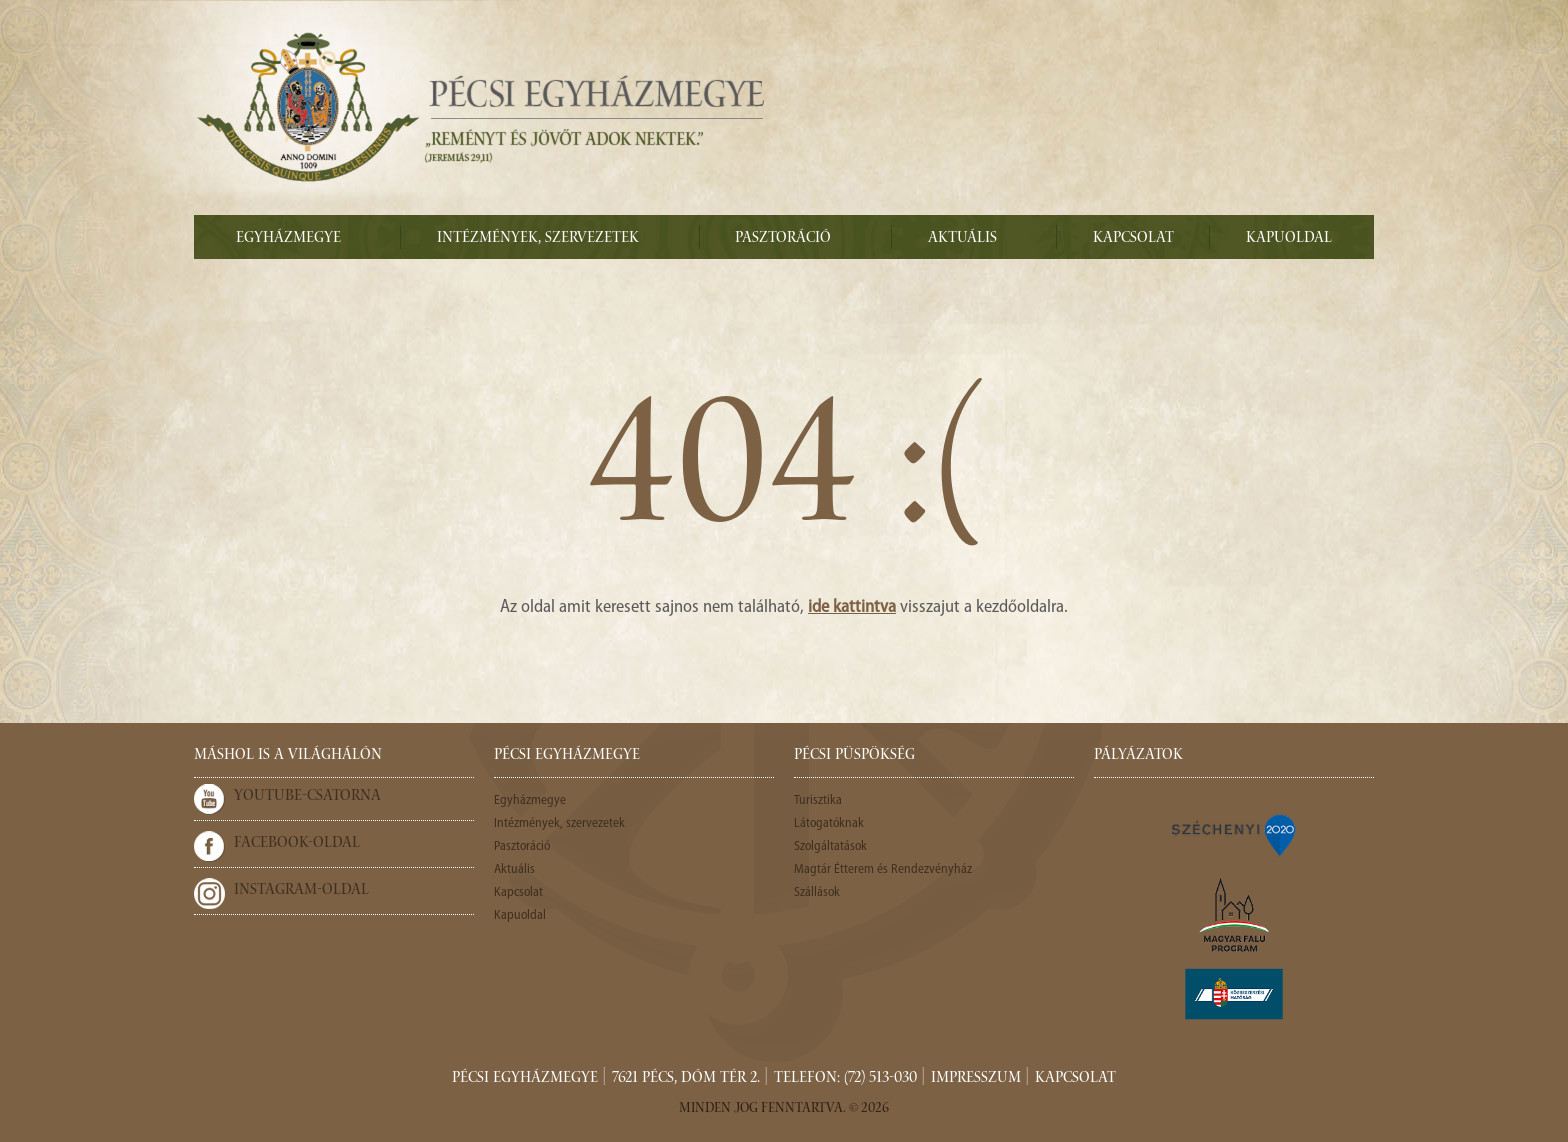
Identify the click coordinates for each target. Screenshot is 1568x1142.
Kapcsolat (1133, 239)
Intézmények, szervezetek (538, 239)
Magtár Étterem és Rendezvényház (883, 869)
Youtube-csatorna (307, 797)
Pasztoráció (783, 239)
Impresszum (976, 1079)
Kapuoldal (1289, 239)
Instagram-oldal (301, 891)
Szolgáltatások (830, 846)
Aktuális (962, 239)
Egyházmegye (288, 239)
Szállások (817, 892)
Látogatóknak (829, 823)
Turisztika (818, 800)
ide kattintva (852, 607)
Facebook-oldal (297, 844)
